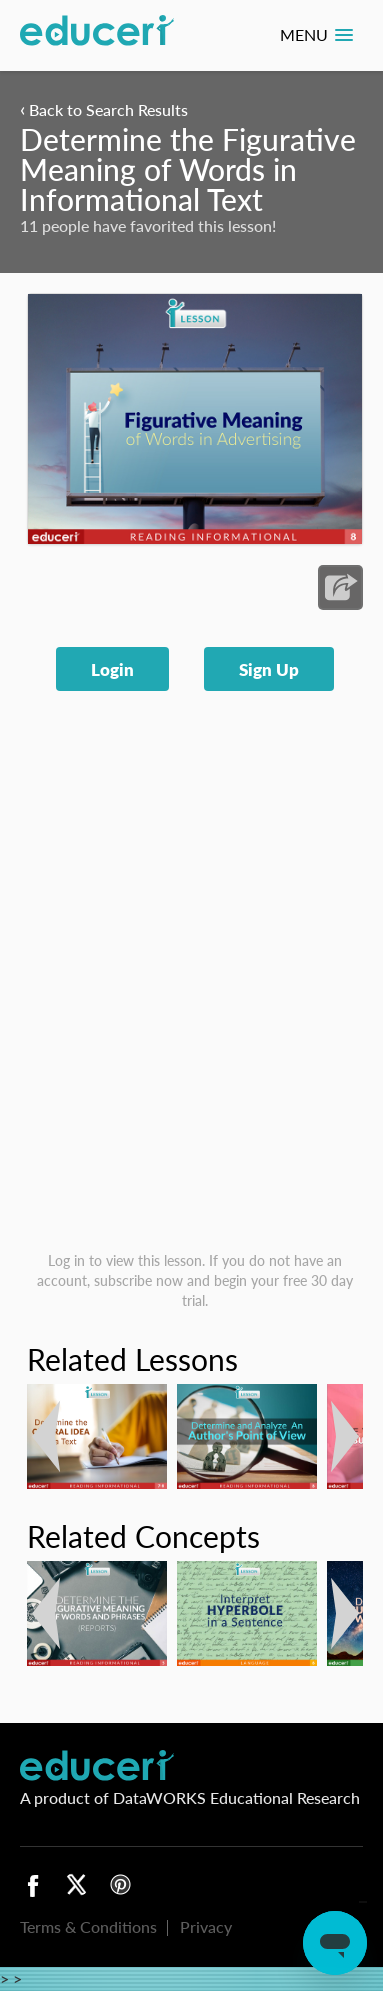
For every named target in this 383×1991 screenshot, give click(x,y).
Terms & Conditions (88, 1926)
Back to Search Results (104, 109)
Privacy (206, 1926)
